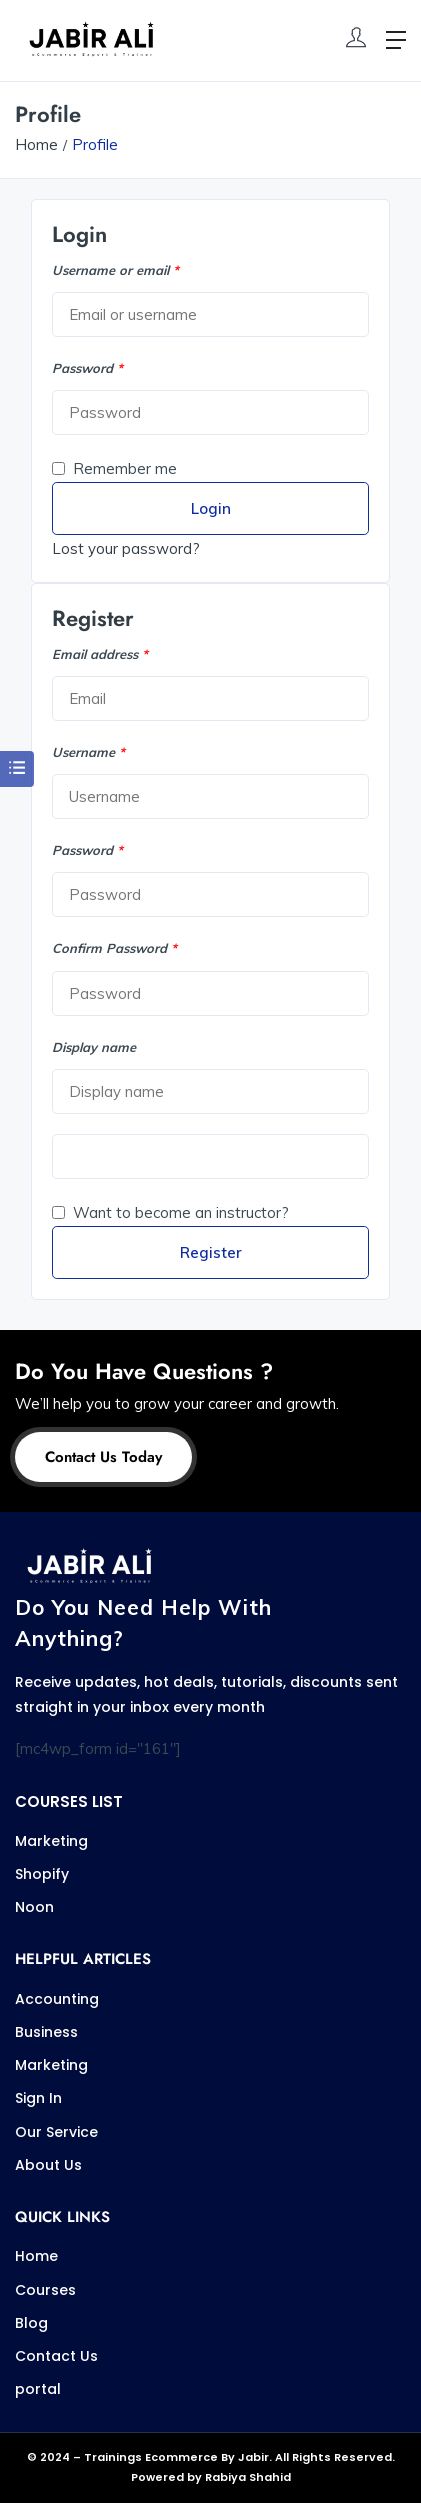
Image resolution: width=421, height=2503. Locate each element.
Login (211, 508)
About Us (48, 2165)
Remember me (114, 468)
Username (88, 752)
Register (211, 1252)
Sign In (38, 2098)
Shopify (42, 1874)
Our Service (56, 2132)
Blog (31, 2323)
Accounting (57, 1999)
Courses (45, 2290)
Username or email (115, 270)
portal (38, 2389)
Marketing (51, 1841)
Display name (94, 1047)
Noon (34, 1907)
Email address (100, 654)
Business (46, 2032)
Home (36, 144)
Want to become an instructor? (170, 1212)
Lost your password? (126, 548)
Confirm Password (114, 948)
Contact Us (56, 2356)
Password (87, 368)
